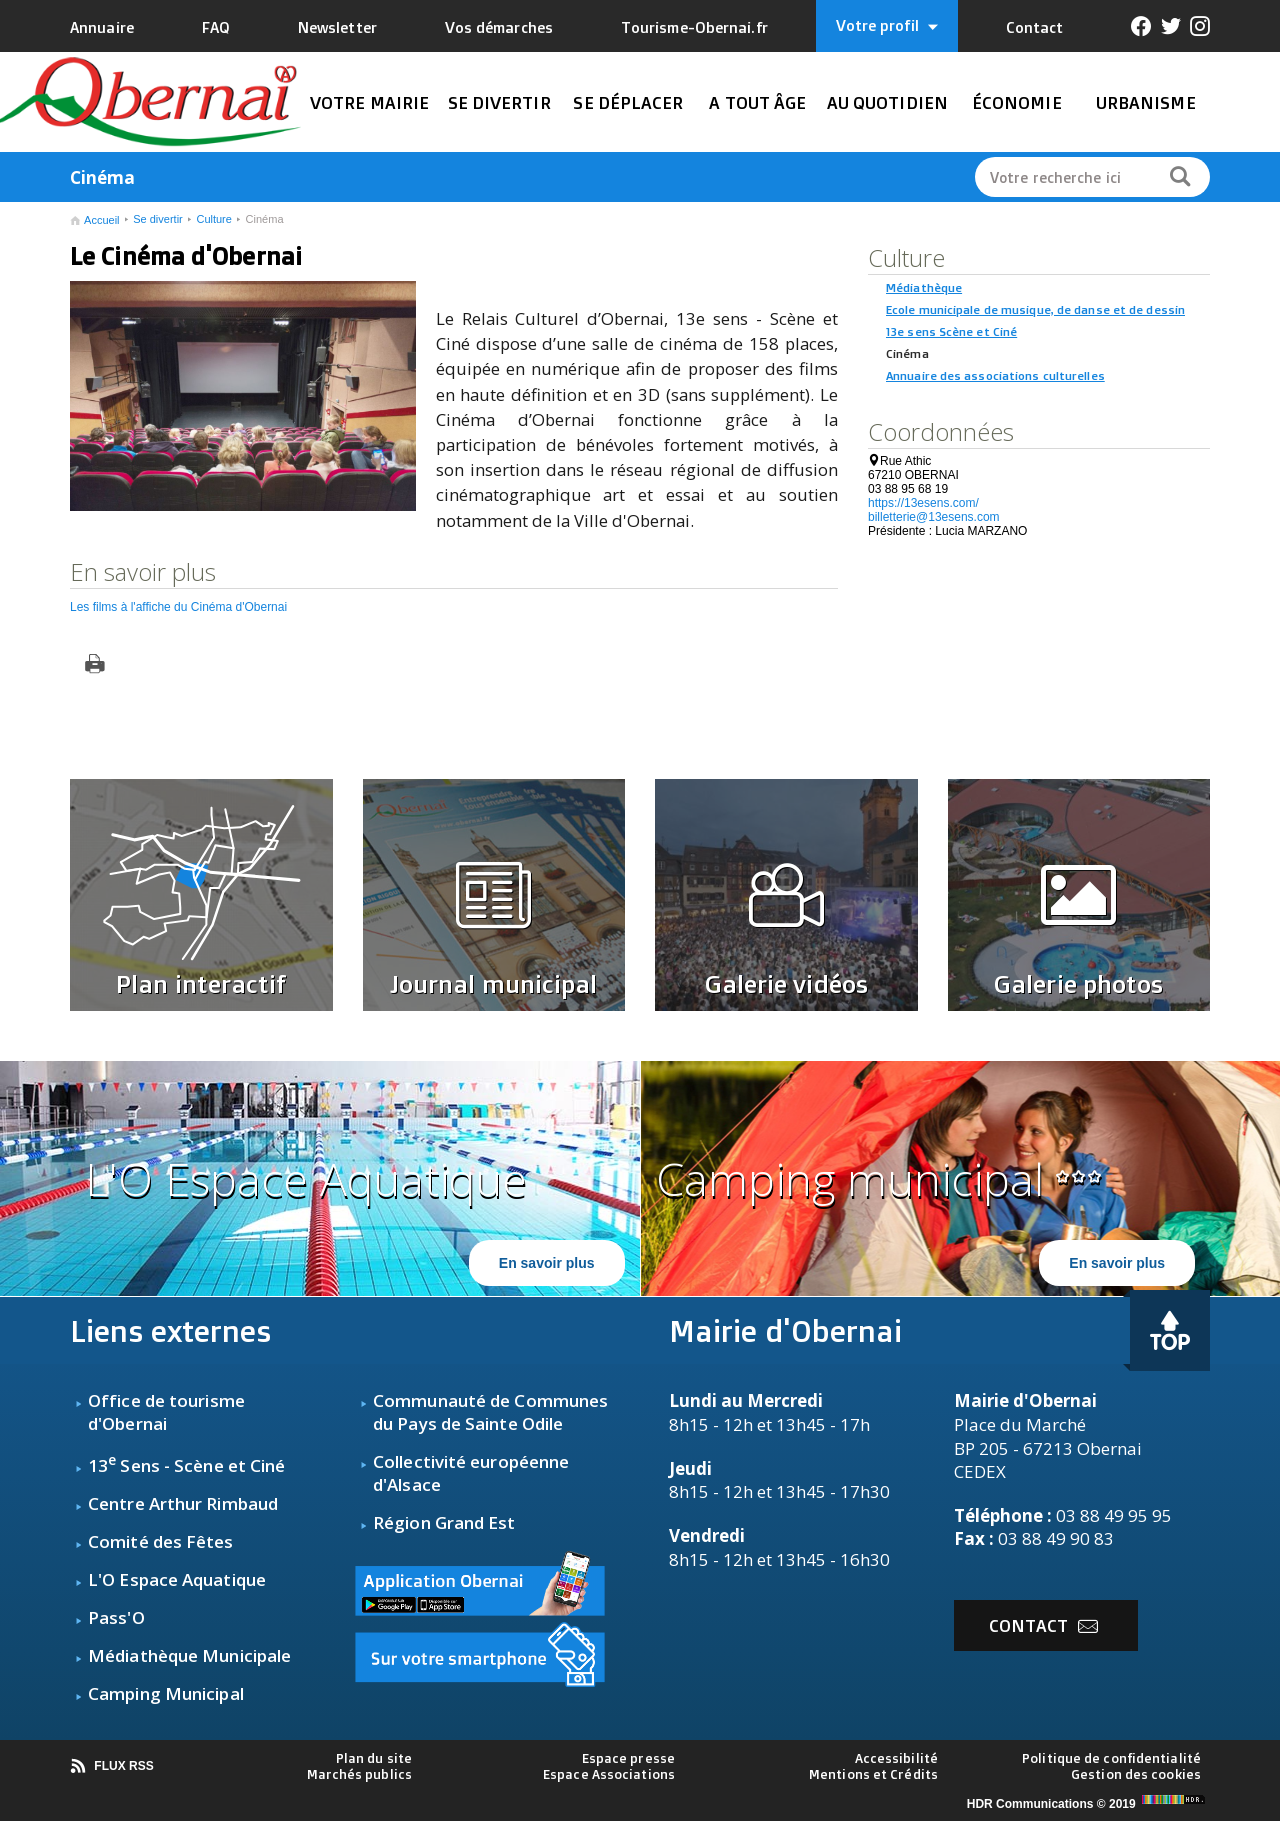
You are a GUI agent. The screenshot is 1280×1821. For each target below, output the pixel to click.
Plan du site (374, 1758)
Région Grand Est (444, 1522)
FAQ (216, 27)
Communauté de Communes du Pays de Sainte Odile (490, 1412)
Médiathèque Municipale (189, 1655)
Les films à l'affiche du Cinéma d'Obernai (178, 607)
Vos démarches (499, 27)
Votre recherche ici (1055, 177)
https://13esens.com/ (923, 503)
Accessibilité (896, 1758)
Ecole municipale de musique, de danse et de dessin (1035, 309)
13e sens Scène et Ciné (951, 331)
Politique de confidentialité (1111, 1758)
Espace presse (628, 1758)
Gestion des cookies (1136, 1774)
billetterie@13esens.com (934, 517)
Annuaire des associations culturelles (995, 375)
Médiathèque (924, 287)
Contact (1035, 27)
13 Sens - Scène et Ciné (186, 1465)
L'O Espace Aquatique (177, 1579)
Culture (213, 219)
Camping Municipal (166, 1693)
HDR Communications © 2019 (1088, 1804)
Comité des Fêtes (161, 1541)
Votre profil (887, 25)
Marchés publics (360, 1774)
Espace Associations (609, 1774)
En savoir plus (547, 1263)
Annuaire (102, 27)
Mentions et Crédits (873, 1774)
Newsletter (337, 27)
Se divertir (158, 219)
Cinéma (265, 219)
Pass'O (116, 1617)
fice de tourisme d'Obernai (166, 1412)
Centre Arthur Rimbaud (183, 1503)
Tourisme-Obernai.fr (694, 27)
